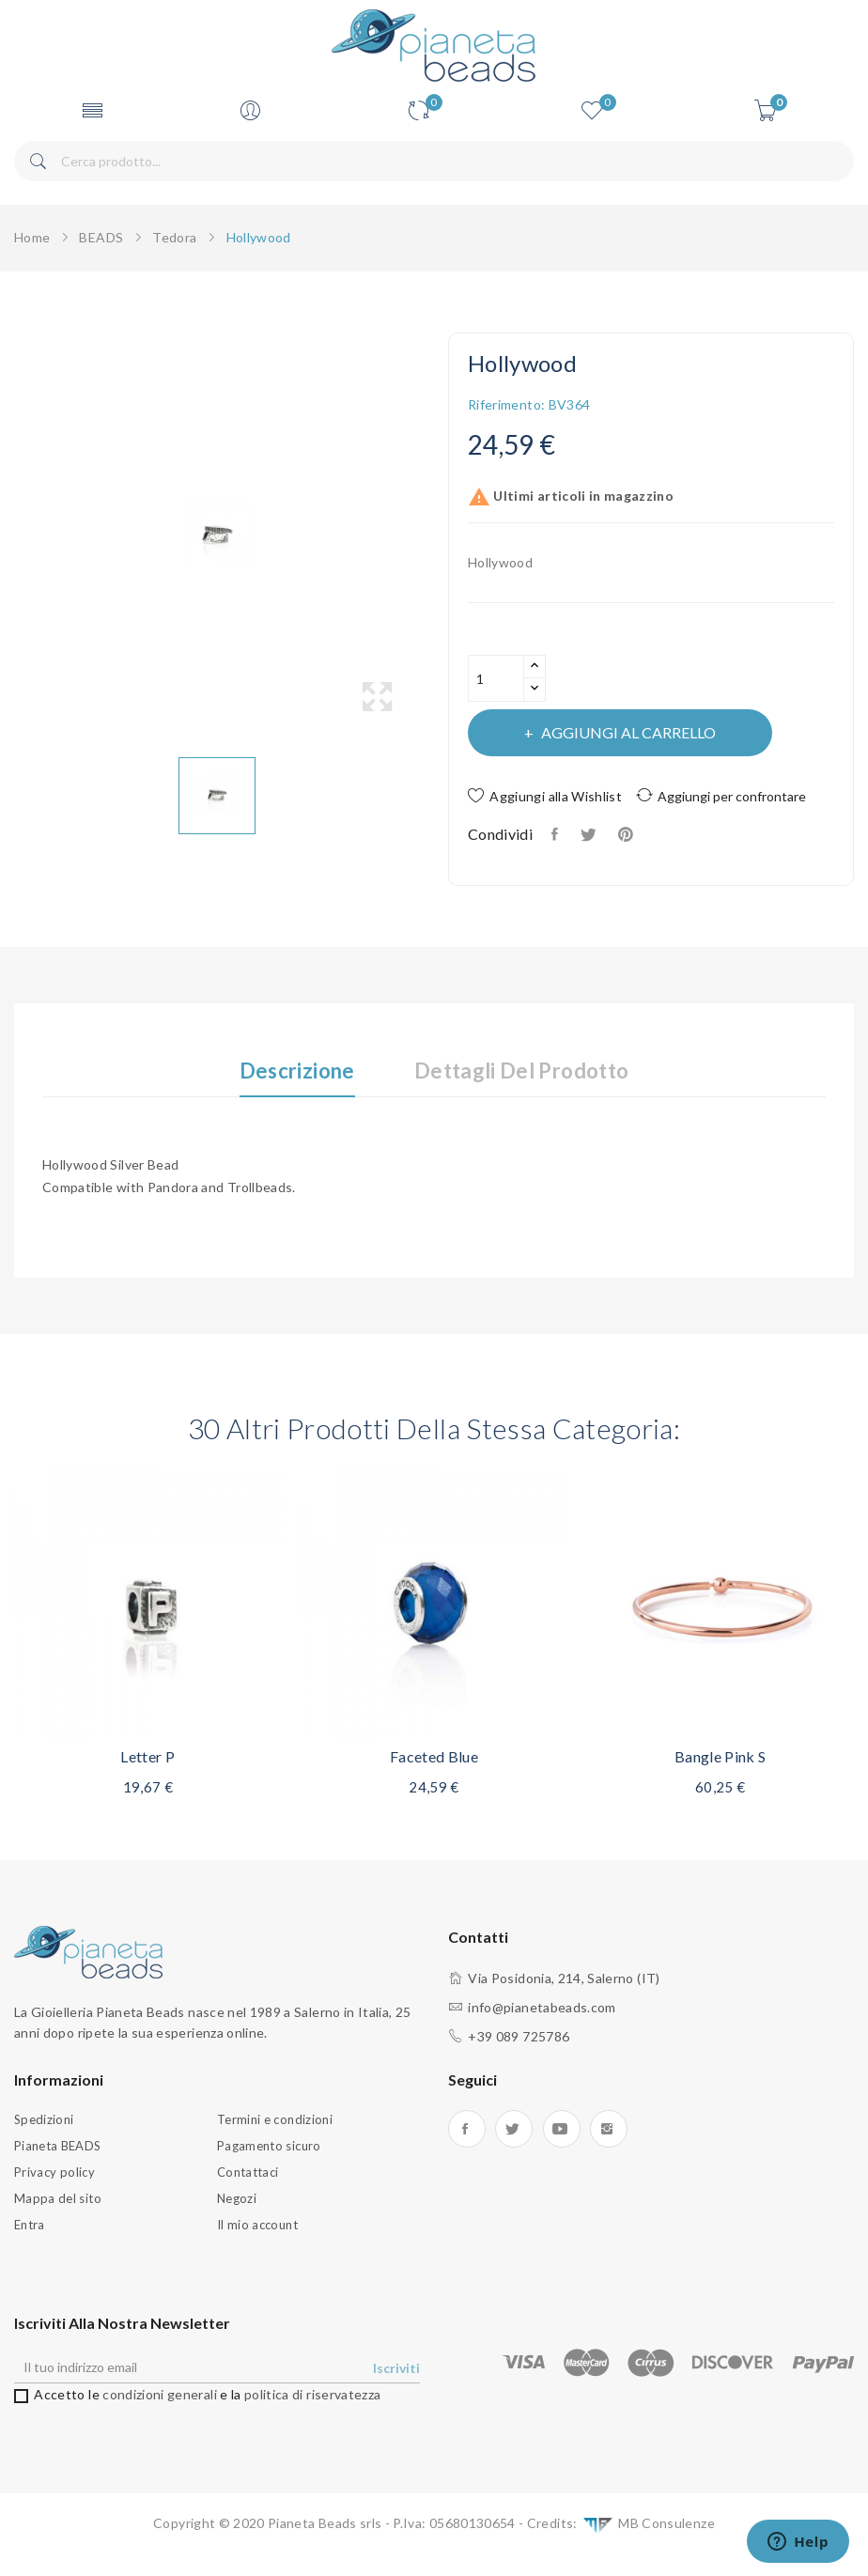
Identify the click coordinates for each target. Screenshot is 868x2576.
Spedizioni (44, 2119)
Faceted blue (434, 1756)
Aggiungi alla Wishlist (545, 796)
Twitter (514, 2129)
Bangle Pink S (720, 1756)
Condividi (556, 834)
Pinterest (627, 834)
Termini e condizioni (275, 2119)
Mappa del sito (57, 2198)
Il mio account (257, 2224)
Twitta (589, 834)
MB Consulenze (648, 2525)
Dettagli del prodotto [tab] (521, 1071)
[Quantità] (496, 678)
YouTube (562, 2129)
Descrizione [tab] (297, 1071)
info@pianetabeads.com (541, 2007)
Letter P (147, 1756)
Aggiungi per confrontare (721, 795)
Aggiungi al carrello (627, 732)
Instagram (609, 2129)
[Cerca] (434, 161)
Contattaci (248, 2172)
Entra (29, 2224)
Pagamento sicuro (269, 2145)
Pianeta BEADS (57, 2145)
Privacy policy (54, 2172)
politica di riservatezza (312, 2394)
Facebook (467, 2129)
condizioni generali (159, 2394)
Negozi (236, 2198)
